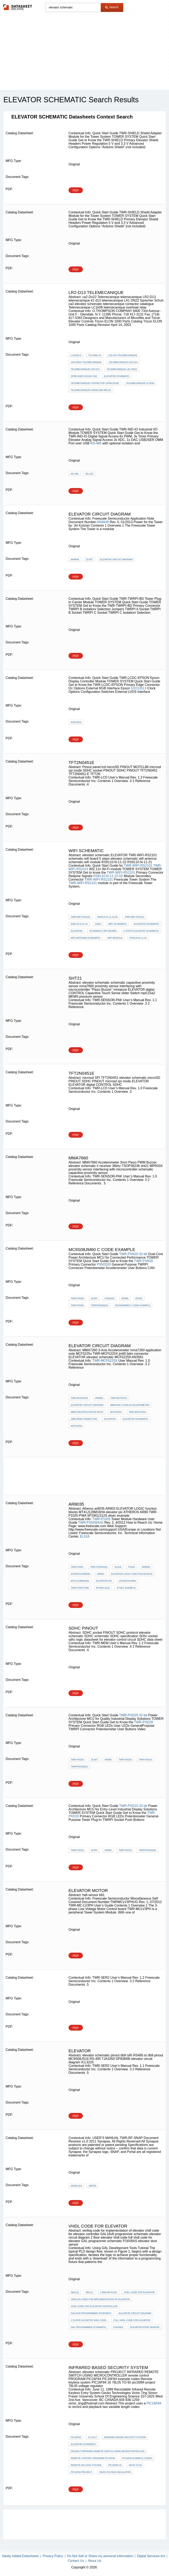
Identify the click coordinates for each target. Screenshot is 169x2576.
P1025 (131, 1567)
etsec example (126, 1588)
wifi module (114, 938)
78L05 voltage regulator (115, 2472)
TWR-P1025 (101, 1519)
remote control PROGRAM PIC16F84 (93, 2458)
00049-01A (76, 2185)
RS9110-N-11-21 (79, 924)
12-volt (92, 2437)
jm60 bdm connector (84, 1419)
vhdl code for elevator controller (94, 2306)
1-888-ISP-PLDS (108, 2292)
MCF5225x (116, 1412)
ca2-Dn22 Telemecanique (86, 362)
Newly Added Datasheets (20, 2556)
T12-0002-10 (94, 355)
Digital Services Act (151, 2556)
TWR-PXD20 (128, 1715)
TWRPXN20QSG (99, 1305)
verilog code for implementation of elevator (100, 2299)
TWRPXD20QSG (79, 1766)
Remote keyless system (86, 2465)
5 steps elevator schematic (141, 931)
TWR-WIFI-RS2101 (138, 865)
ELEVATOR (76, 931)
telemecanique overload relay (91, 390)
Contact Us (76, 2560)
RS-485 (96, 443)
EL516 (84, 1536)
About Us (94, 2560)
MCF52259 (76, 1426)
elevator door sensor (144, 2327)
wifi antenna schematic (85, 938)
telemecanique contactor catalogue (95, 383)
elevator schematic (116, 376)
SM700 (92, 2185)
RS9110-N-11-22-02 (108, 876)
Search (111, 7)
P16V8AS (118, 2327)
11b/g (98, 924)
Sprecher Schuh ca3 (84, 376)
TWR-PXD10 (145, 1759)
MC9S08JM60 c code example (132, 1305)
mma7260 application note (87, 1412)
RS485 (124, 1298)
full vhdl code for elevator (131, 2320)
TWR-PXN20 (128, 1254)
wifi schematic (117, 924)
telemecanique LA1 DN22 (122, 369)
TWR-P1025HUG (91, 1522)
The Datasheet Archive (17, 7)
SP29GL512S (103, 1588)
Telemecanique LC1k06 (140, 383)
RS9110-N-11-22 (138, 938)
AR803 (100, 1574)
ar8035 (146, 1567)
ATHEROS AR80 (127, 1581)
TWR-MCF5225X (105, 1360)
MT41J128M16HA (80, 1581)
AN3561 (99, 1398)
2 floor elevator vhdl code (88, 2320)
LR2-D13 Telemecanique (122, 355)
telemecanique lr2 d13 (85, 369)
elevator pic (104, 1581)
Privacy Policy (53, 2556)
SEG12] (75, 2292)
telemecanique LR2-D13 (123, 362)
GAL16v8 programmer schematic (91, 2313)
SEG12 (89, 2292)
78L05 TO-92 (135, 2465)
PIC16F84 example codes (137, 2458)
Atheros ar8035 (80, 1574)
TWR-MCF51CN (118, 1398)
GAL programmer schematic (88, 2327)
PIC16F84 (153, 2403)
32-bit (89, 559)
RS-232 (89, 473)
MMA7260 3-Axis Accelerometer (129, 1405)
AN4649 (103, 522)
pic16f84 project (81, 2472)
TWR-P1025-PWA (80, 1588)
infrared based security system (125, 2437)
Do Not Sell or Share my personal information (100, 2556)
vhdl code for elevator (139, 2292)
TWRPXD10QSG (147, 1850)
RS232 (138, 1298)
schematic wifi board (102, 931)
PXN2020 (104, 1264)
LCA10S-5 (76, 355)
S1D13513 (138, 688)
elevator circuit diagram (116, 559)
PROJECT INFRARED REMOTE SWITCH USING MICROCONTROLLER (108, 2451)
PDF (76, 190)
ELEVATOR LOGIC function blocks (132, 1574)
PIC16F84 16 (115, 2465)
